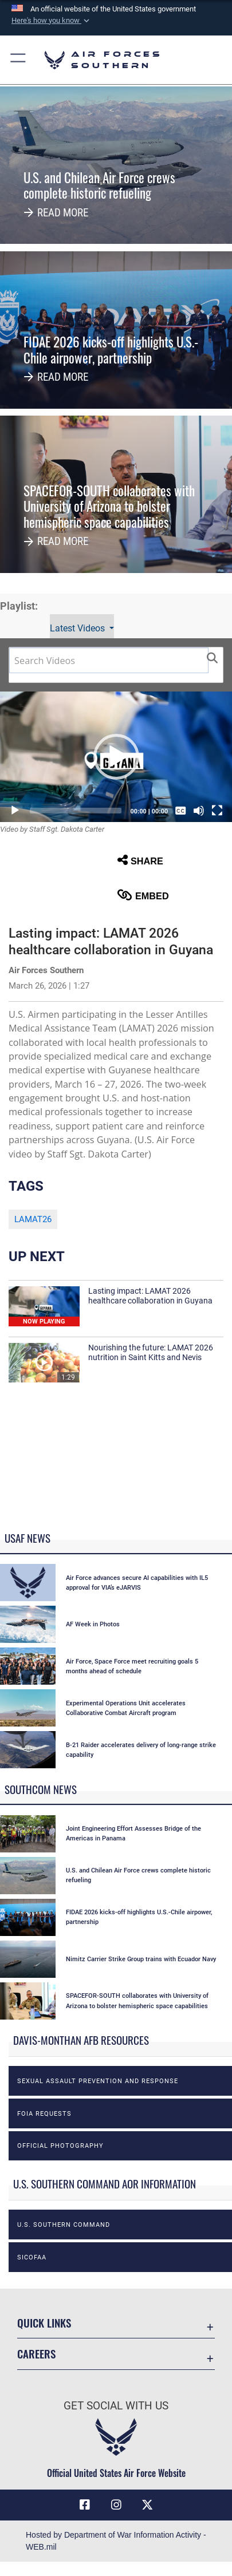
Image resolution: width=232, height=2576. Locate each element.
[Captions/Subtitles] (180, 810)
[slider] (75, 810)
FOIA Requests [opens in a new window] (44, 2113)
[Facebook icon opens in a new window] (84, 2505)
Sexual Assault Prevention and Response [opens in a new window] (97, 2081)
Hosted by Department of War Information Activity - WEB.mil (116, 2540)
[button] (51, 20)
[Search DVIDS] (109, 660)
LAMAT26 (33, 1219)
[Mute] (199, 810)
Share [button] (140, 860)
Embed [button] (143, 895)
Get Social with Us (116, 2405)
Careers (36, 2353)
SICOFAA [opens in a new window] (31, 2257)
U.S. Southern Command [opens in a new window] (63, 2225)
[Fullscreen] (217, 810)
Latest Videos (78, 628)
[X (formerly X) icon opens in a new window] (147, 2505)
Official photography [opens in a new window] (60, 2146)
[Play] (15, 810)
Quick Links (44, 2322)
